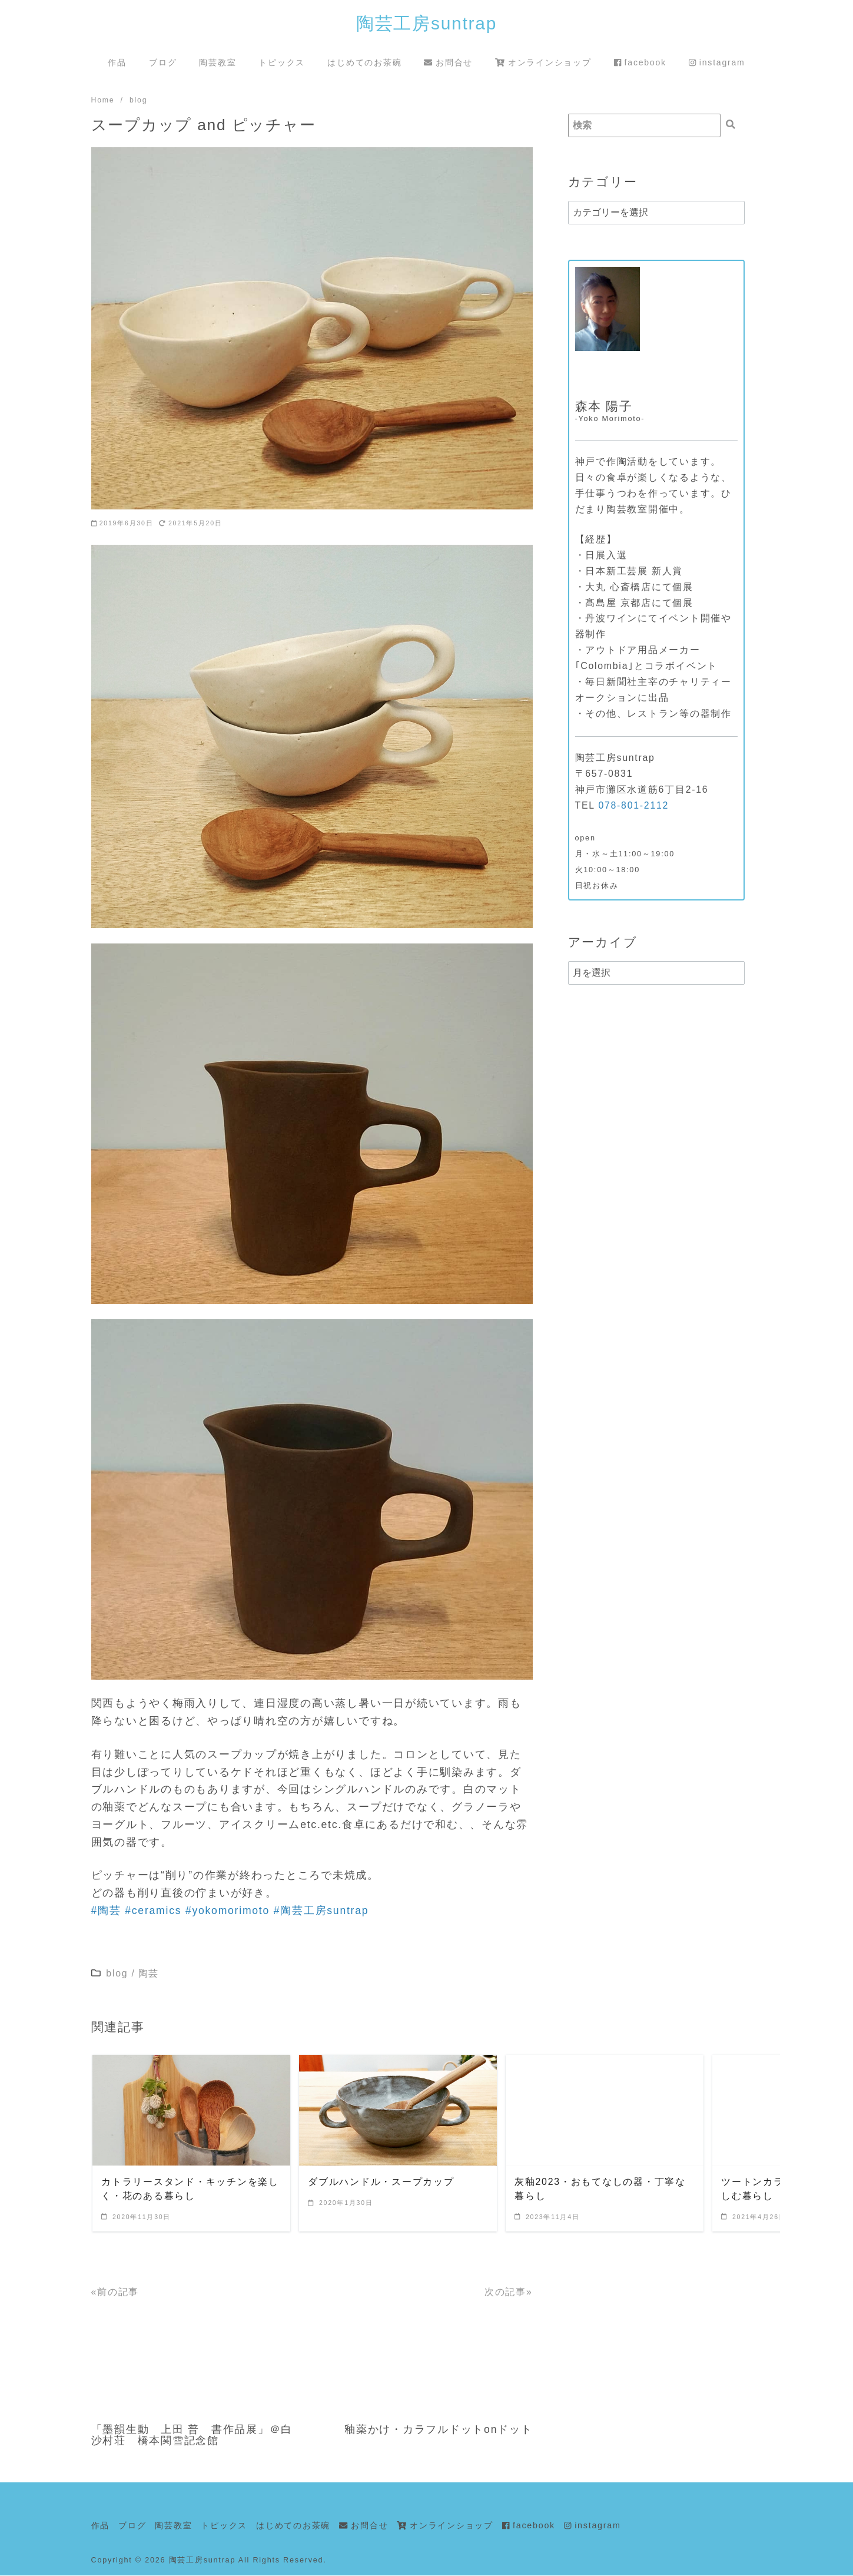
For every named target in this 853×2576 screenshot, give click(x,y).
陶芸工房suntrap (426, 23)
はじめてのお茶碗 (364, 62)
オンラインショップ (543, 62)
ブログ (163, 62)
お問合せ (448, 62)
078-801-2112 (633, 806)
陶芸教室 (217, 62)
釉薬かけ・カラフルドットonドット (438, 2430)
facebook (640, 62)
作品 (117, 62)
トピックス (281, 62)
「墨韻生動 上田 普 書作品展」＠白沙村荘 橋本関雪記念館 (192, 2435)
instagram (717, 62)
